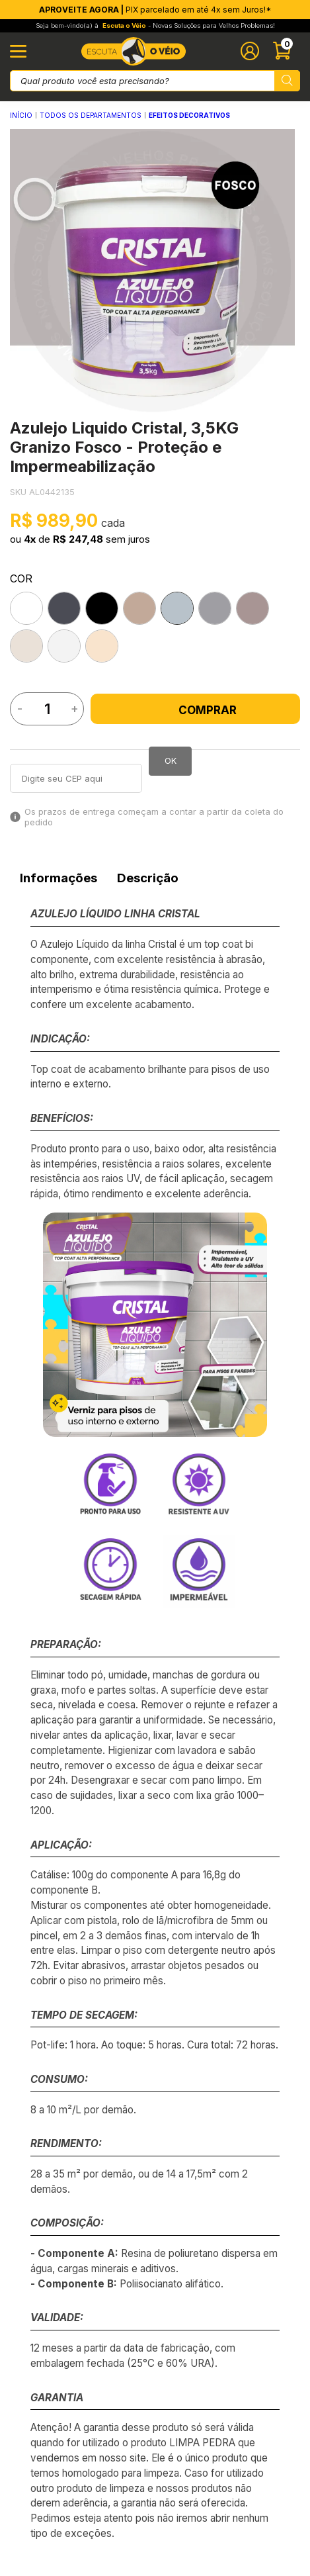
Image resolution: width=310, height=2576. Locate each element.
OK (170, 760)
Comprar (196, 710)
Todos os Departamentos (90, 115)
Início (21, 115)
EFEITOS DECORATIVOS (189, 115)
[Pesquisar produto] (287, 80)
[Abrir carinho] (284, 51)
